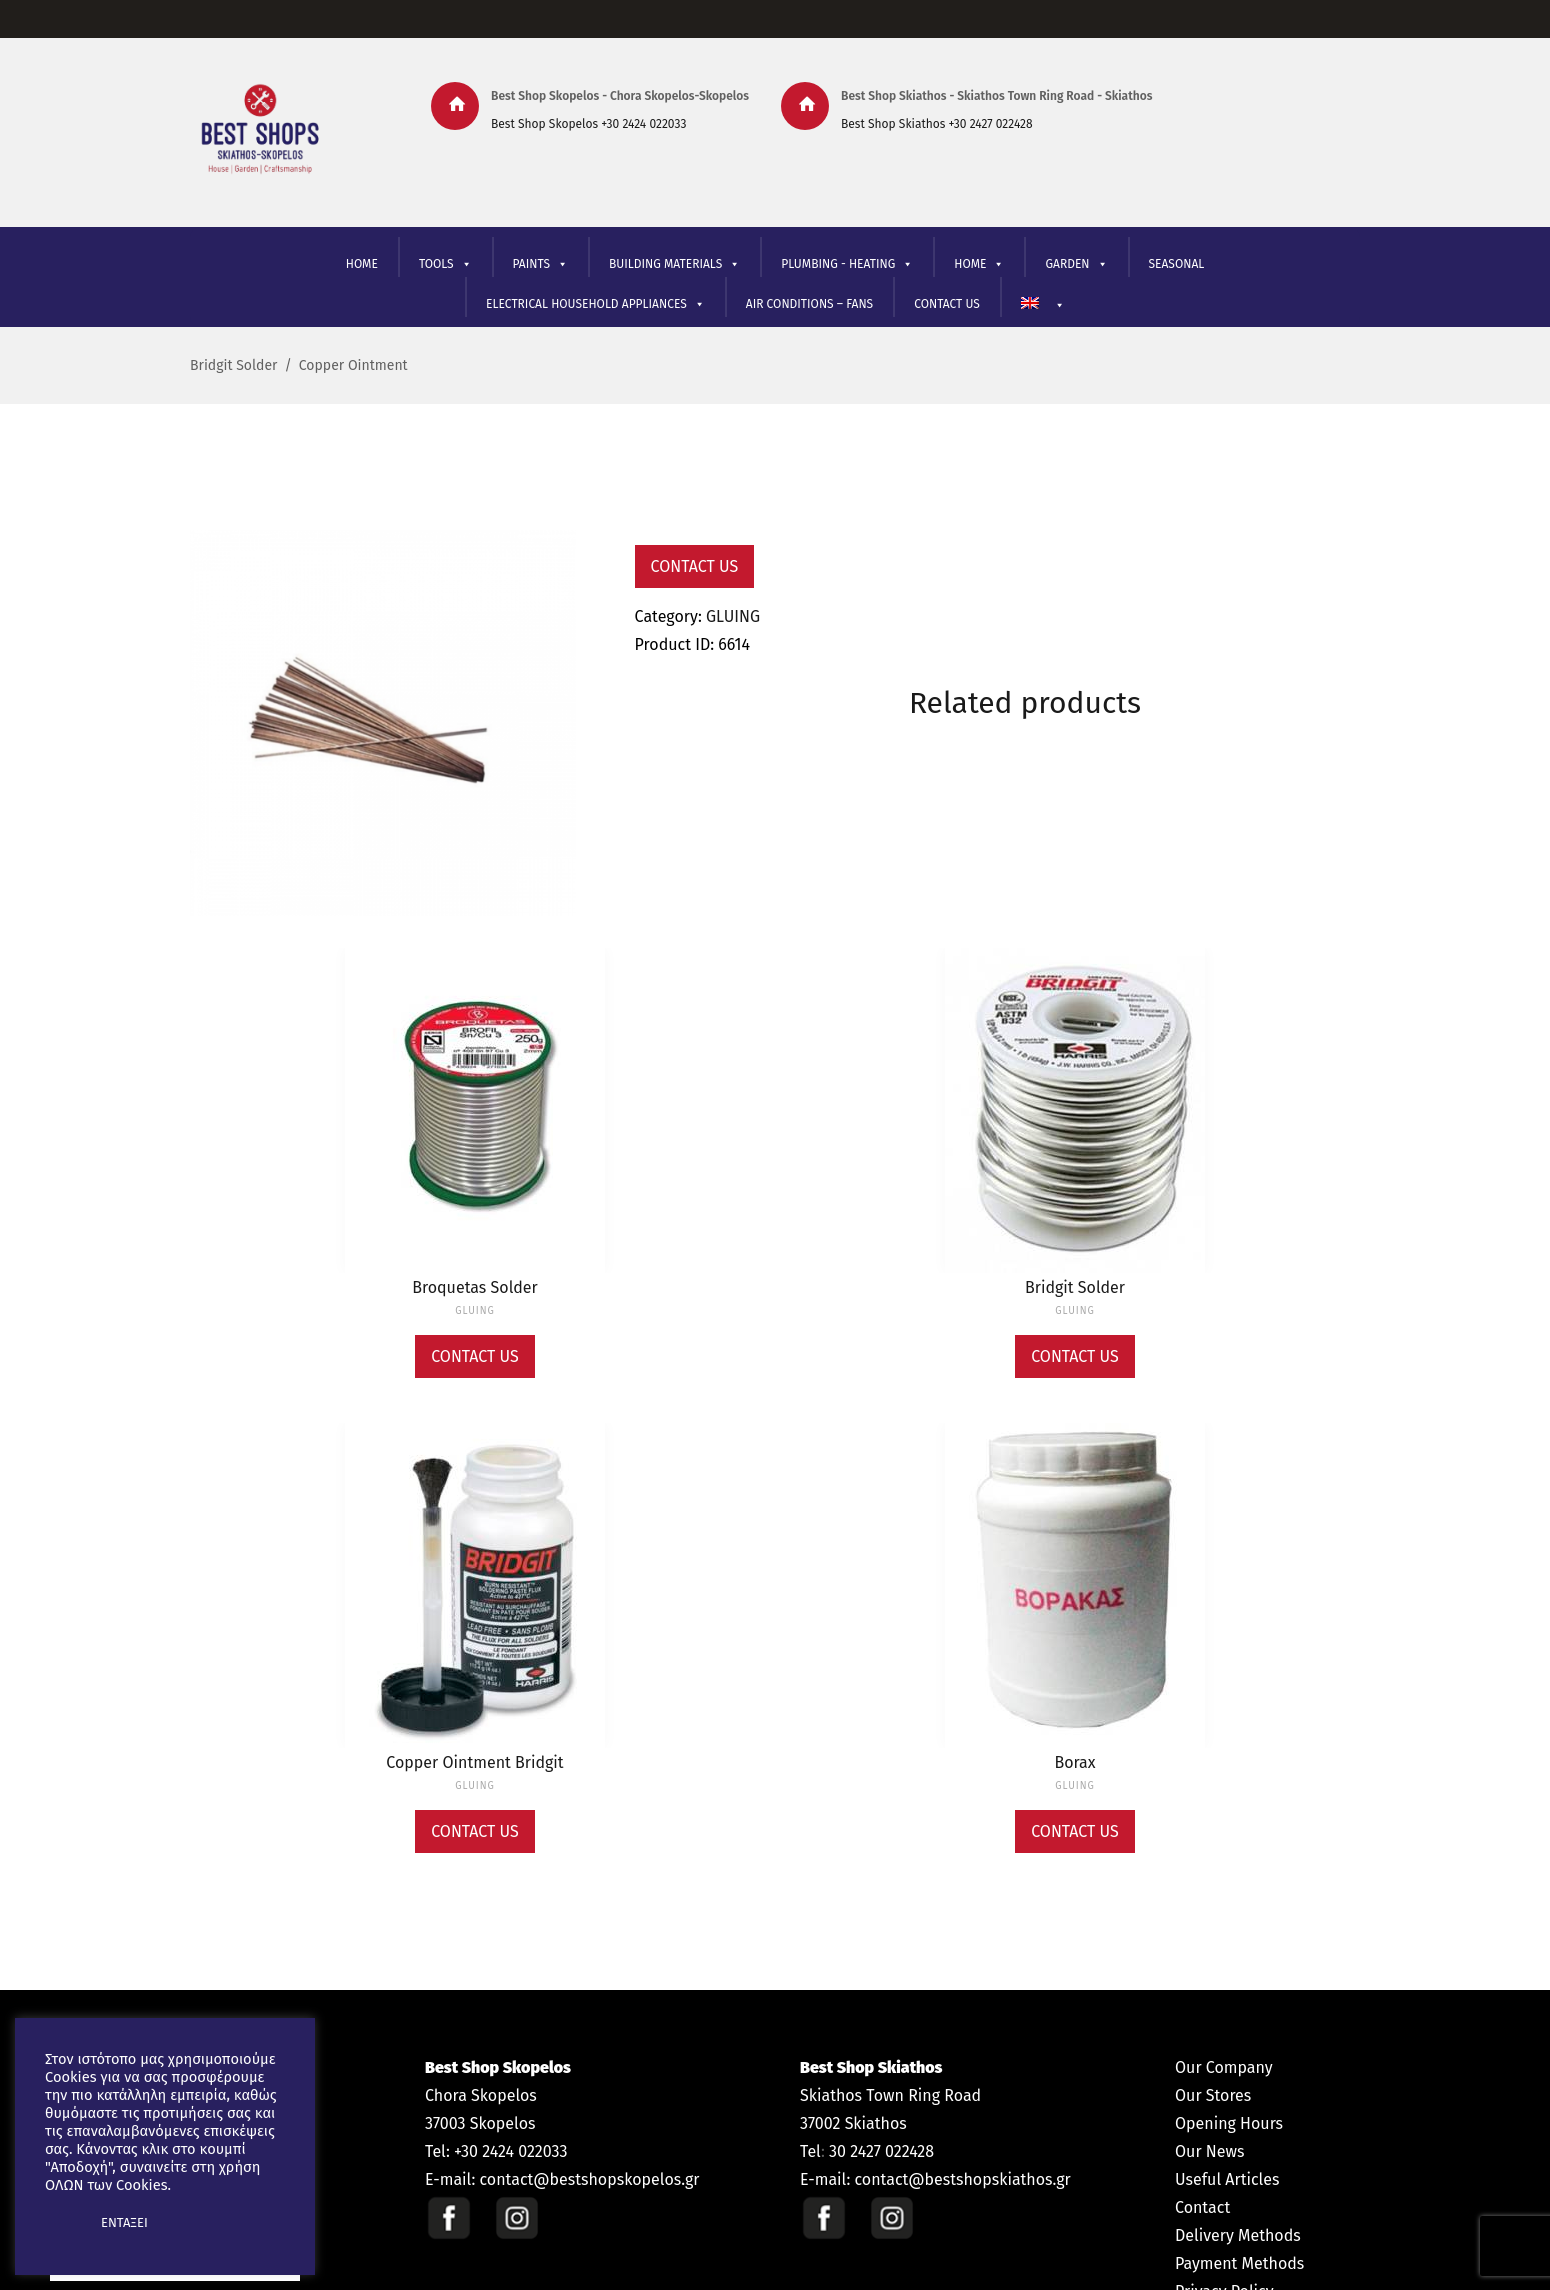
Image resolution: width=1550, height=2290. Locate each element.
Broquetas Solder (474, 1287)
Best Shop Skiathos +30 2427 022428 (937, 124)
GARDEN (1076, 264)
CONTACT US (947, 304)
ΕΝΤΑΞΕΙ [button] (124, 2222)
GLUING (733, 616)
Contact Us (695, 566)
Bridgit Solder (233, 365)
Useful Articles (1227, 2179)
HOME (362, 264)
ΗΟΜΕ (979, 264)
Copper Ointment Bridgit (474, 1762)
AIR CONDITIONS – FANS (809, 304)
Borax (1074, 1762)
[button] (62, 2223)
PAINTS (540, 264)
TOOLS (445, 264)
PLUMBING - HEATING (847, 264)
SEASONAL (1177, 264)
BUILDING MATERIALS (674, 264)
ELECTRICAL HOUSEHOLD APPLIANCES (595, 304)
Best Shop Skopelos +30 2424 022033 (588, 124)
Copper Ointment (353, 365)
